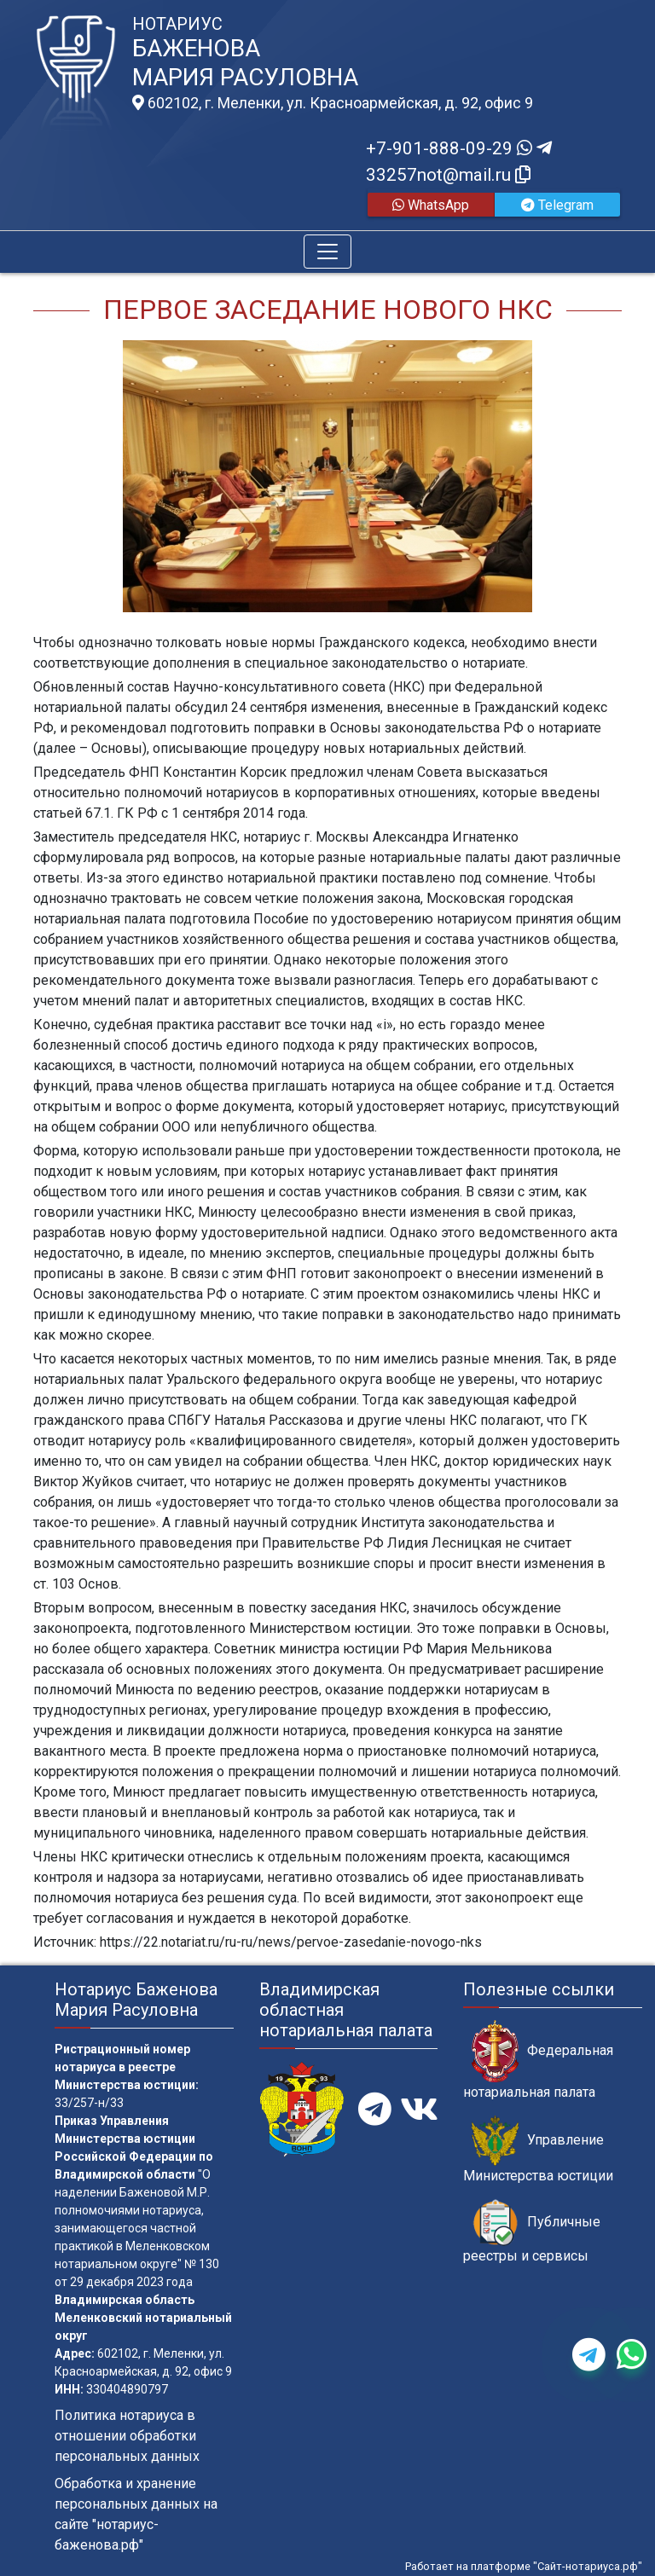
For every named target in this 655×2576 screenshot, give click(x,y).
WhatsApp (430, 205)
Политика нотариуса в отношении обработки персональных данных (127, 2435)
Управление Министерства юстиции (538, 2150)
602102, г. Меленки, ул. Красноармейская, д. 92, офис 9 (332, 103)
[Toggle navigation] (327, 251)
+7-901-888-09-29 (459, 148)
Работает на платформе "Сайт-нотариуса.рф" (523, 2566)
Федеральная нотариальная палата (538, 2060)
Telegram (557, 205)
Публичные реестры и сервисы (531, 2231)
